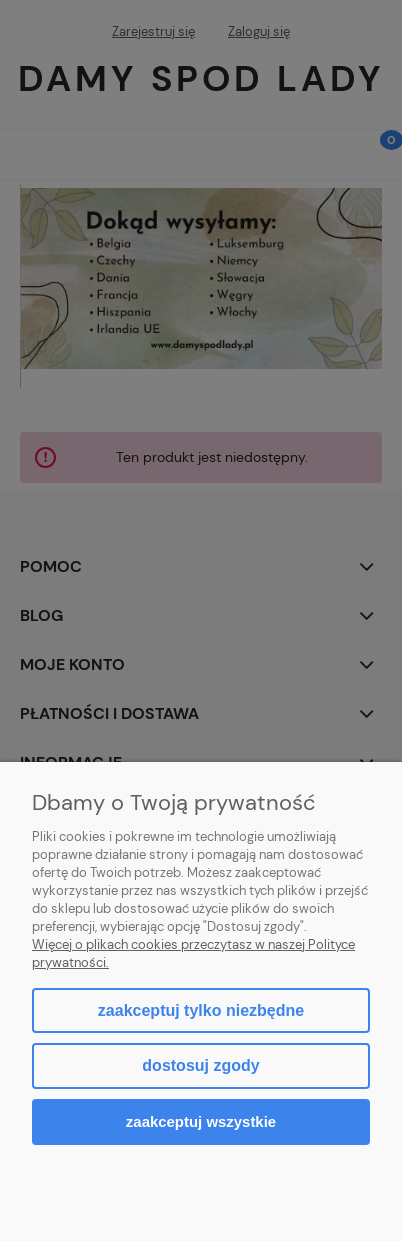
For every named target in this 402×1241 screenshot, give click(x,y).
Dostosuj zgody (200, 1065)
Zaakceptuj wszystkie (201, 1121)
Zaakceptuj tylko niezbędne (201, 1010)
